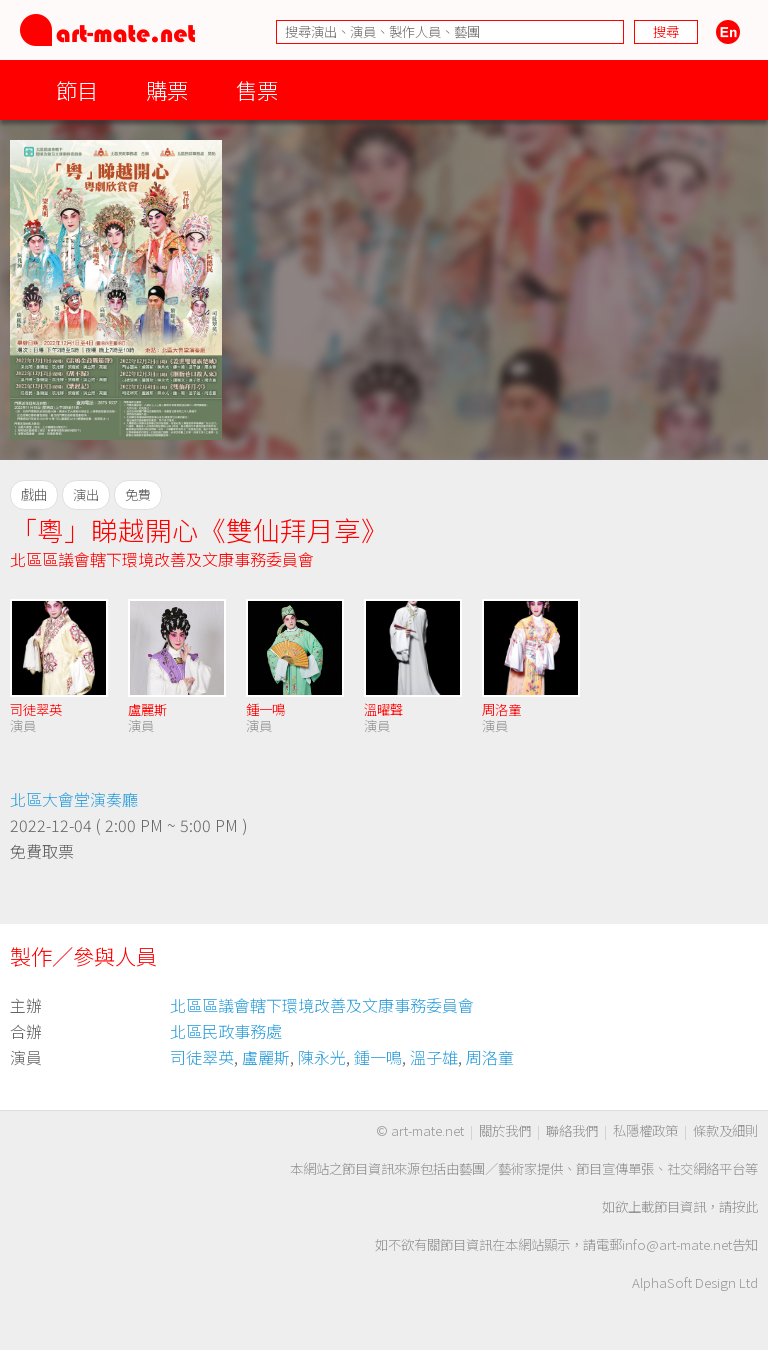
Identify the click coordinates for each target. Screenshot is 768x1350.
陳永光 (322, 1057)
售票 (257, 89)
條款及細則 (725, 1130)
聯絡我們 (572, 1130)
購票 (167, 89)
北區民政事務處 (226, 1031)
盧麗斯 (147, 709)
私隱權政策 (645, 1130)
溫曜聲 (383, 709)
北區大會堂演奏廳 (74, 799)
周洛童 (501, 709)
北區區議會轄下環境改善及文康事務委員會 (162, 559)
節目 (77, 89)
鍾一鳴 (265, 709)
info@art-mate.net (677, 1244)
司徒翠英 (36, 709)
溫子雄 (434, 1057)
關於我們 (505, 1130)
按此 (745, 1206)
